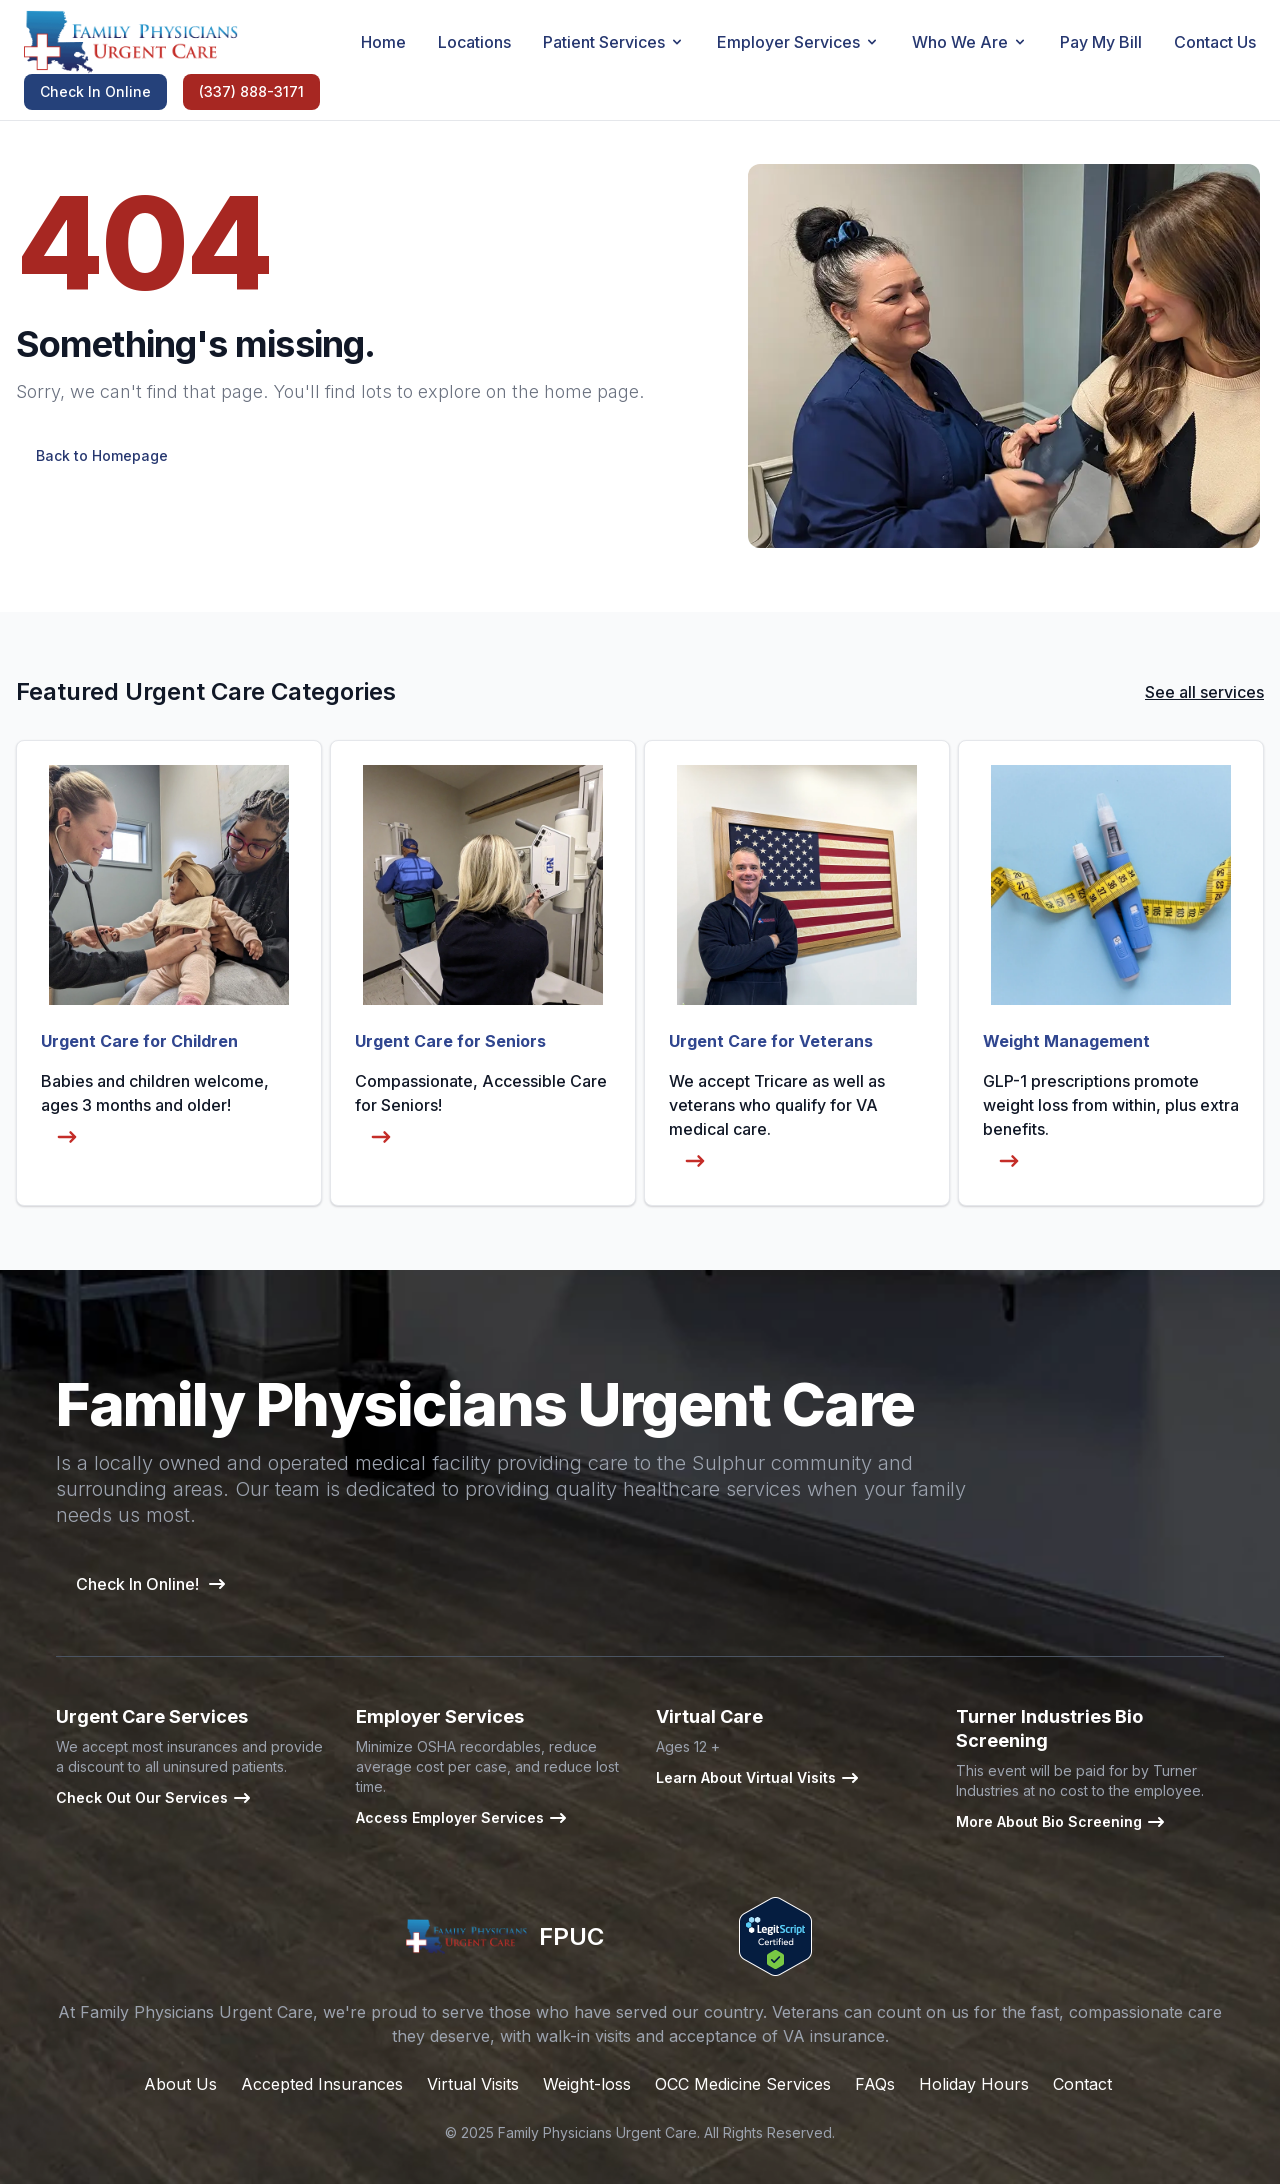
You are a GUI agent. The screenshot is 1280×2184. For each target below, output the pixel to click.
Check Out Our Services (154, 1798)
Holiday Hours (974, 2084)
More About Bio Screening (1061, 1822)
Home (383, 42)
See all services (1204, 692)
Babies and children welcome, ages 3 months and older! (155, 1114)
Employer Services (798, 42)
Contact (1082, 2084)
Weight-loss (587, 2084)
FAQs (875, 2084)
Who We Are (970, 42)
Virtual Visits (473, 2084)
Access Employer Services (462, 1818)
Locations (474, 42)
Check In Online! (151, 1584)
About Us (180, 2084)
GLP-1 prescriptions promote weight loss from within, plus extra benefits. (1111, 1126)
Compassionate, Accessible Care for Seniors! (481, 1114)
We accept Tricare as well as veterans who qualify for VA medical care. (777, 1126)
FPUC (504, 1937)
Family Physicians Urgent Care (597, 2132)
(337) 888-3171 (251, 91)
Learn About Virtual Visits (758, 1778)
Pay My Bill (1101, 42)
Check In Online (95, 91)
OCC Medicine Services (743, 2084)
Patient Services (614, 42)
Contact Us (1215, 42)
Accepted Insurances (322, 2084)
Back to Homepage (102, 455)
